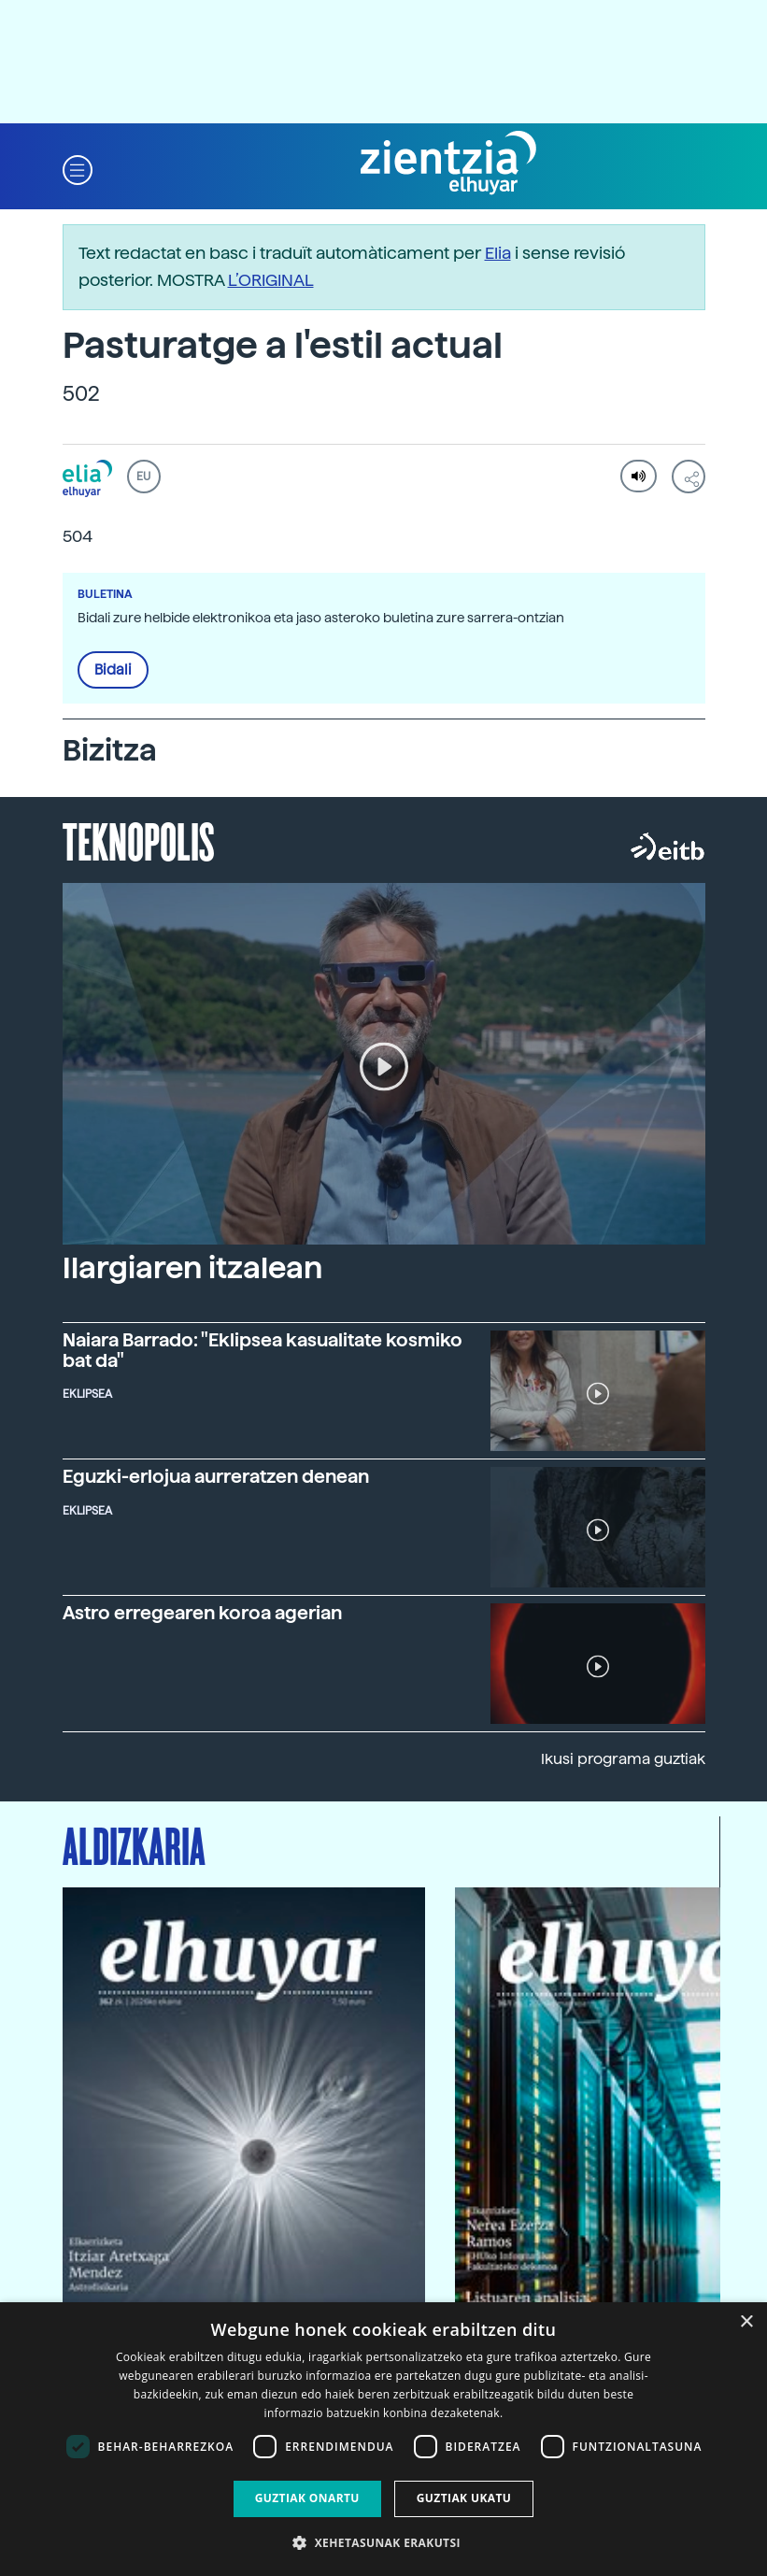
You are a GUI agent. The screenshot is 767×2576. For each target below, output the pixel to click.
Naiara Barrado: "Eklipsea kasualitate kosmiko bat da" (262, 1350)
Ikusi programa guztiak (623, 1759)
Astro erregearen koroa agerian (202, 1612)
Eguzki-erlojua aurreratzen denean (216, 1476)
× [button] (746, 2322)
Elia (498, 253)
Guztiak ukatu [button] (464, 2498)
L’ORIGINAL (271, 280)
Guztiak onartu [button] (307, 2498)
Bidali (113, 670)
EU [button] (143, 476)
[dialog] (383, 2439)
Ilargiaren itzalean (192, 1268)
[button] (77, 168)
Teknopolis (139, 840)
